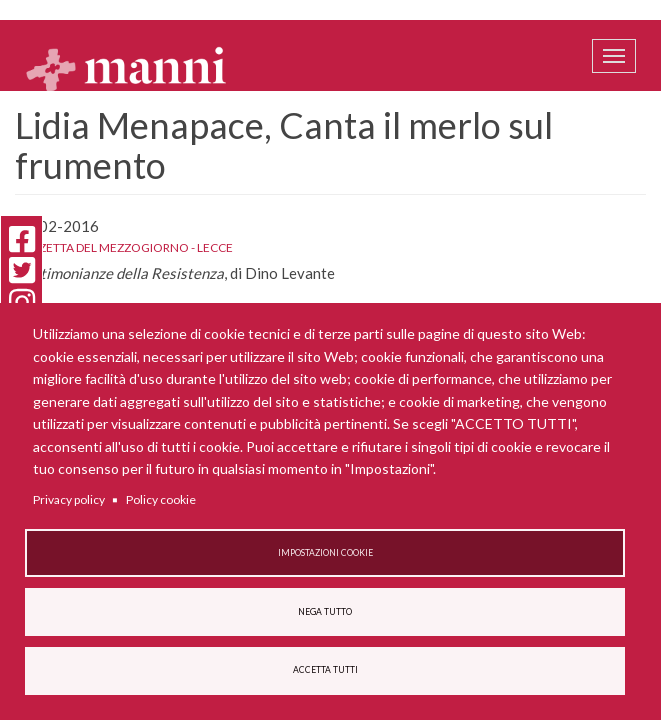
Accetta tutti (325, 670)
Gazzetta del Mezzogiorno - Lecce (124, 247)
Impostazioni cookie (325, 553)
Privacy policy (69, 499)
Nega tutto (325, 612)
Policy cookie (161, 499)
